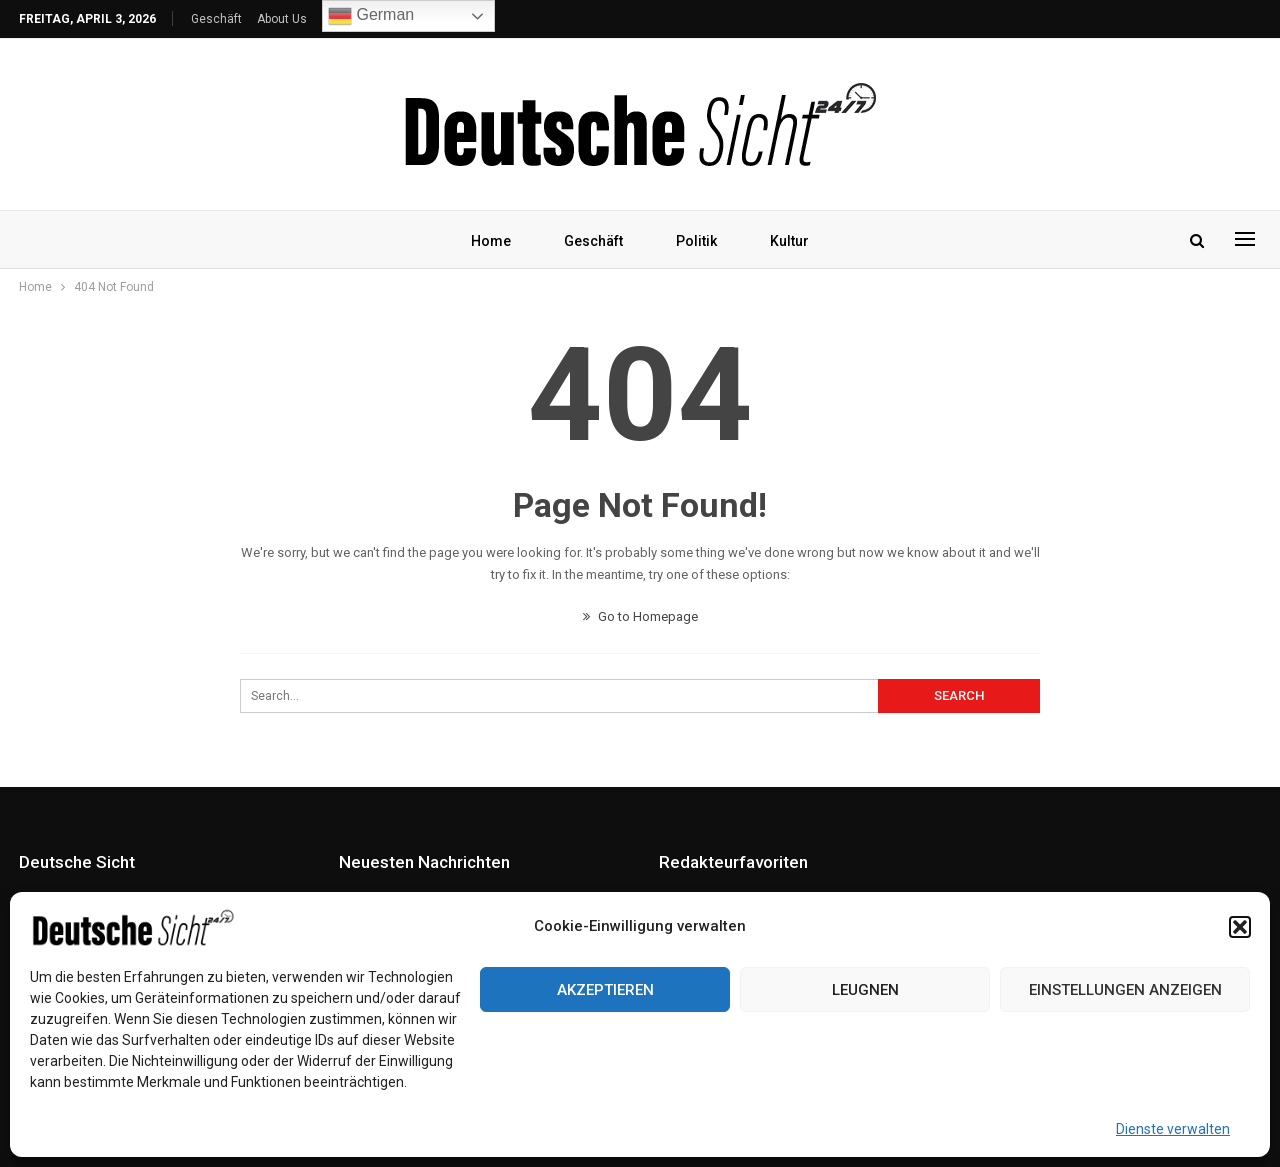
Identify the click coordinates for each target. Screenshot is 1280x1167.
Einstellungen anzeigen (1125, 990)
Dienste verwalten (1173, 1129)
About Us (282, 19)
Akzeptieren (605, 990)
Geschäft (216, 19)
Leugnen (865, 990)
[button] (1240, 927)
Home (491, 241)
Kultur (789, 241)
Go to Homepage (640, 616)
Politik (696, 241)
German (371, 16)
